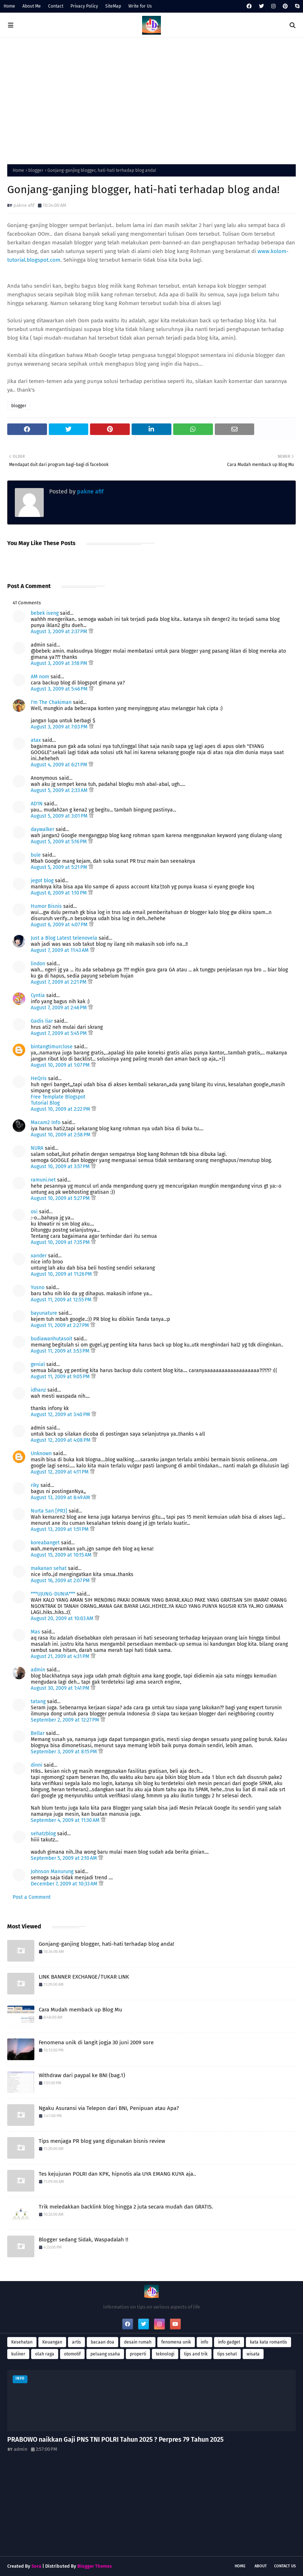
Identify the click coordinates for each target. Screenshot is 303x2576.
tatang (38, 1701)
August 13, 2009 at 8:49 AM (61, 1497)
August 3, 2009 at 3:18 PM (60, 663)
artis (76, 2342)
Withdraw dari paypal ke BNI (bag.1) (82, 2075)
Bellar (37, 1733)
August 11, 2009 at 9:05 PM (61, 1377)
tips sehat (227, 2354)
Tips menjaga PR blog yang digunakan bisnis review (102, 2141)
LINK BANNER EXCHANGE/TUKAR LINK (84, 1977)
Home (9, 6)
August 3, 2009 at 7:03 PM (60, 727)
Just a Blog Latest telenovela (64, 938)
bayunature (44, 1313)
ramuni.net (43, 1180)
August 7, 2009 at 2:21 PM (59, 982)
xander (39, 1256)
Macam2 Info (45, 1122)
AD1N (37, 804)
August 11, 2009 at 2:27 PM (60, 1325)
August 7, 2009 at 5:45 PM (59, 1033)
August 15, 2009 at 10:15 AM (62, 1555)
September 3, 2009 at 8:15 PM (64, 1752)
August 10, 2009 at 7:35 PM (61, 1242)
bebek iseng (45, 613)
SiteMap (113, 6)
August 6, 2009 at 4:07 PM (60, 925)
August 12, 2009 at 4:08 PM (61, 1440)
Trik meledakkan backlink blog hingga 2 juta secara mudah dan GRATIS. (126, 2206)
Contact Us (285, 2566)
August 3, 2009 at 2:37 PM (60, 631)
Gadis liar (42, 1021)
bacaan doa (102, 2342)
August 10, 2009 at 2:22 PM (61, 1109)
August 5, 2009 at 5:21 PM (60, 867)
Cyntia (38, 995)
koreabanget (45, 1543)
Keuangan (52, 2342)
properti (138, 2354)
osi (34, 1212)
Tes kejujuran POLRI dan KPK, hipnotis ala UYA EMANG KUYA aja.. (117, 2174)
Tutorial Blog (45, 1103)
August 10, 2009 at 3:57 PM (61, 1166)
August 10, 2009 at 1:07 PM (61, 1065)
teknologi (165, 2354)
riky (35, 1485)
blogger (35, 170)
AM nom (40, 677)
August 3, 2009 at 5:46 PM (60, 689)
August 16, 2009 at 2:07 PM (61, 1581)
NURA (37, 1148)
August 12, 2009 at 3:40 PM (61, 1414)
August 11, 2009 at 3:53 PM (61, 1351)
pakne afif (23, 205)
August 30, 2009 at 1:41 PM (61, 1688)
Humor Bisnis (46, 906)
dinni (36, 1765)
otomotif (72, 2354)
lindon (38, 964)
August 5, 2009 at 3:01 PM (60, 816)
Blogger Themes (94, 2566)
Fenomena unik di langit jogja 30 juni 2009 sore (96, 2042)
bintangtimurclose (52, 1047)
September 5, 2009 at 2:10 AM (64, 1858)
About (261, 2566)
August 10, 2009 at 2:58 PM (61, 1135)
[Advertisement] (151, 99)
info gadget (229, 2342)
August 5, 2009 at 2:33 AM (60, 790)
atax (36, 740)
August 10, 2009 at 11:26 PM (62, 1274)
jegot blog (42, 881)
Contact (55, 6)
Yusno (37, 1287)
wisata (253, 2354)
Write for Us (140, 6)
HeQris (39, 1078)
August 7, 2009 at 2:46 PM (59, 1008)
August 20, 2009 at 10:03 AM (63, 1618)
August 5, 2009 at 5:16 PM (59, 842)
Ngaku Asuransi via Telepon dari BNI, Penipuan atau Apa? (109, 2108)
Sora (36, 2566)
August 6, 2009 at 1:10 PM (59, 893)
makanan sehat (49, 1568)
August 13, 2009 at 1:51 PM (60, 1529)
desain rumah (138, 2342)
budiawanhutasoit (51, 1339)
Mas (35, 1632)
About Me (31, 6)
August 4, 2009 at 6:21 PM (60, 765)
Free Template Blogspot (58, 1097)
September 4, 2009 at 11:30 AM (66, 1820)
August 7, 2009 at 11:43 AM (60, 950)
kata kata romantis (268, 2342)
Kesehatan (22, 2342)
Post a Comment (32, 1897)
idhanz (38, 1390)
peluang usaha (105, 2354)
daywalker (42, 829)
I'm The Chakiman (51, 702)
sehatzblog (43, 1834)
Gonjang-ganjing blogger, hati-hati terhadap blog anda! (106, 1944)
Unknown (41, 1453)
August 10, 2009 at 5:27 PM (61, 1198)
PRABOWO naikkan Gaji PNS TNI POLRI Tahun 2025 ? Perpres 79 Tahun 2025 (115, 2440)
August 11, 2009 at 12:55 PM (62, 1300)
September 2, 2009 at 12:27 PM (66, 1720)
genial (38, 1364)
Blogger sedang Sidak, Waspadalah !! (83, 2239)
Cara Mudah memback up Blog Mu (80, 2009)
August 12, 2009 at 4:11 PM (60, 1472)
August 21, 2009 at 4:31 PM (61, 1656)
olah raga (44, 2354)
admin (38, 1670)
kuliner (18, 2354)
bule (36, 855)
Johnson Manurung (52, 1871)
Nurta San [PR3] (49, 1511)
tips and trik (196, 2354)
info (204, 2342)
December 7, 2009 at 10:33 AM (65, 1884)
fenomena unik (176, 2342)
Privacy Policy (84, 6)
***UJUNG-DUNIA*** (53, 1594)
